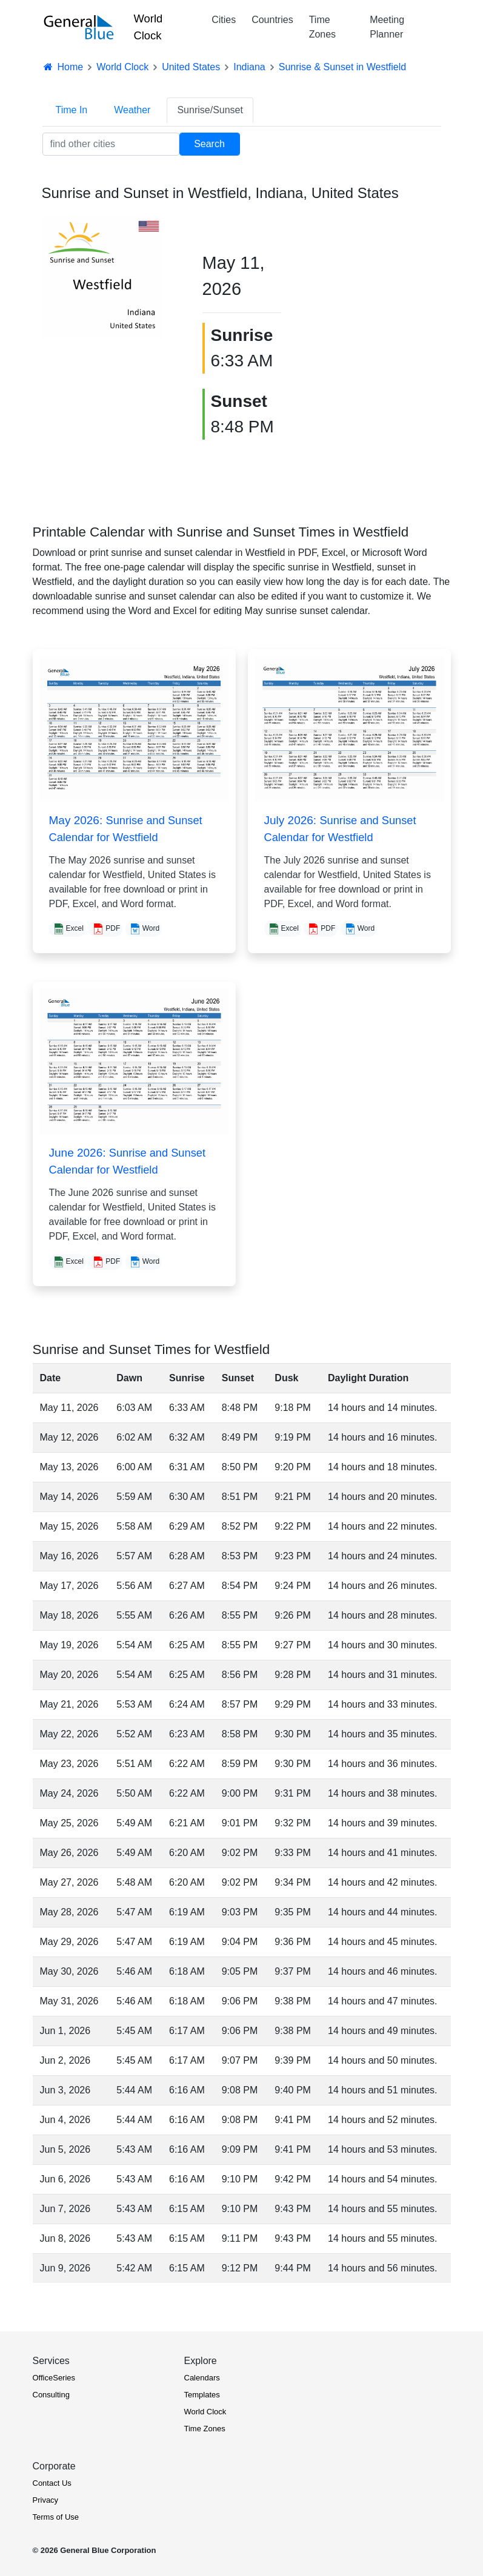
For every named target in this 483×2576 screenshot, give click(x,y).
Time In (72, 110)
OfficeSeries (54, 2377)
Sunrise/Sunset (210, 110)
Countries (272, 20)
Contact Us (52, 2483)
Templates (202, 2394)
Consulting (51, 2394)
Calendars (202, 2377)
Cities (224, 20)
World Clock (148, 27)
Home (63, 67)
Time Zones (322, 27)
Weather (132, 110)
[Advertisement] (402, 302)
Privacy (46, 2500)
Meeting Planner (387, 27)
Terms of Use (56, 2517)
